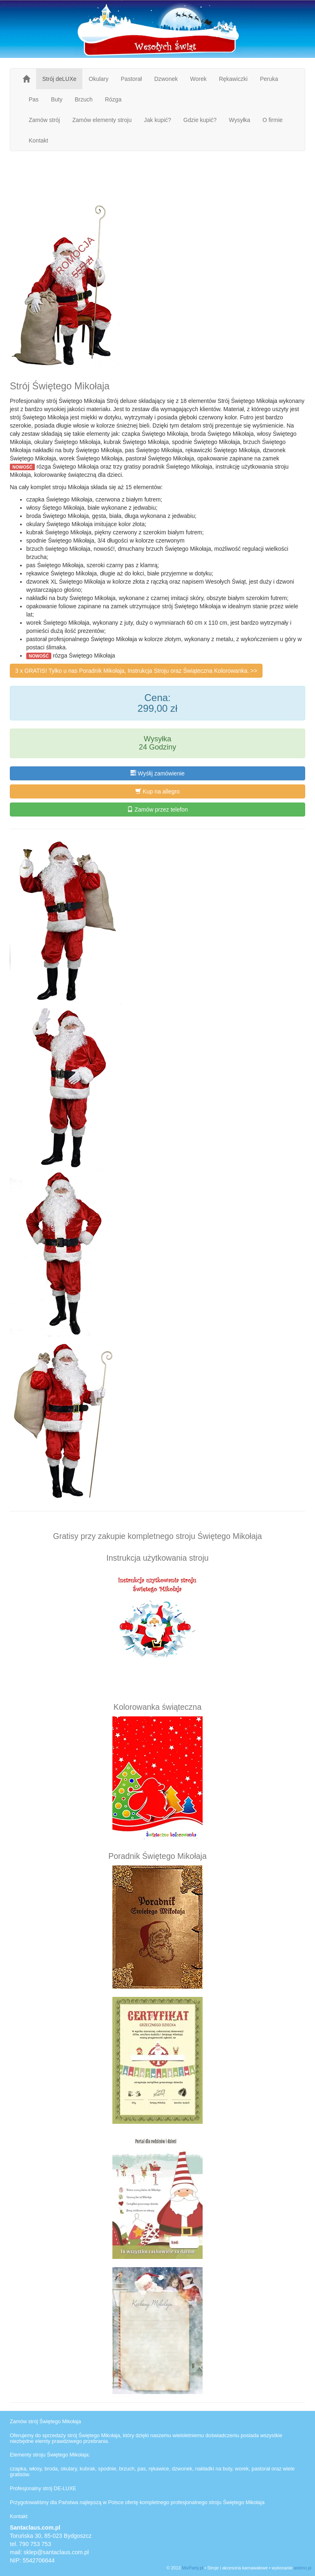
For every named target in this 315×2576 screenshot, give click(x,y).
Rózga (113, 99)
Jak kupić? (157, 120)
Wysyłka (239, 120)
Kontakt (38, 140)
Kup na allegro (157, 791)
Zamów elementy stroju (102, 120)
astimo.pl (302, 2567)
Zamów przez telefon (157, 809)
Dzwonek (166, 79)
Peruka (269, 79)
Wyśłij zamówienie (157, 773)
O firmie (272, 120)
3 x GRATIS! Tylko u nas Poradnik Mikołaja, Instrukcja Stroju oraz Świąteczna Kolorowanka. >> (136, 670)
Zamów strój (44, 120)
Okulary (98, 79)
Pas (34, 99)
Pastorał (131, 79)
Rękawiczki (233, 79)
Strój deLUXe (59, 79)
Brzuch (84, 99)
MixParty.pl (192, 2567)
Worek (198, 79)
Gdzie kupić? (200, 120)
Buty (56, 99)
